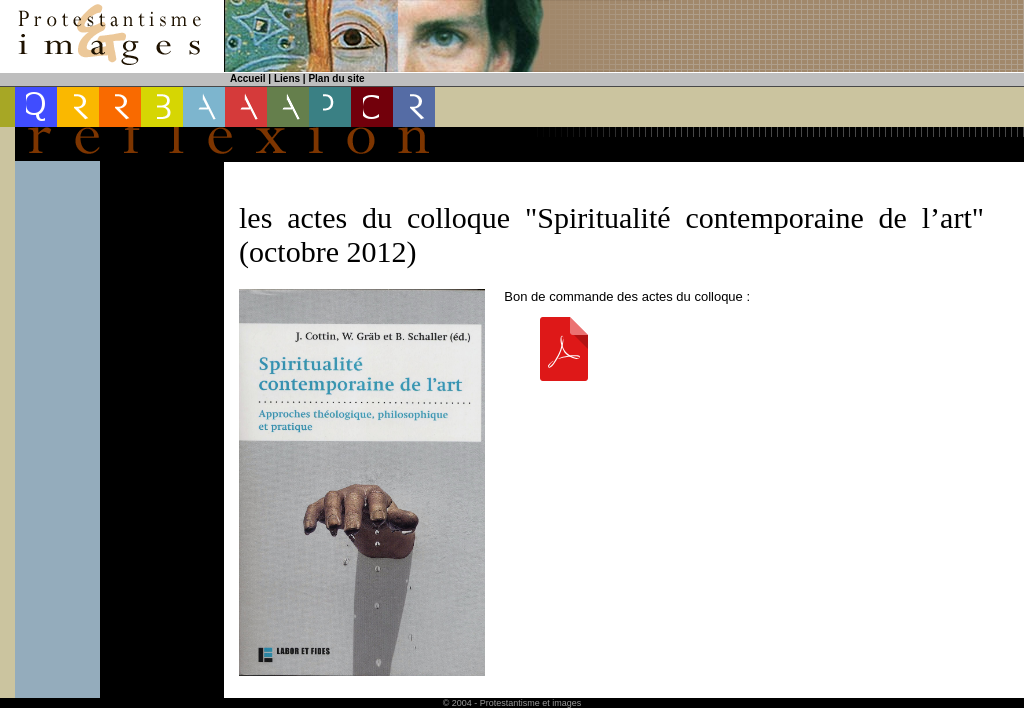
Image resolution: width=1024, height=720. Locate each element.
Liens (287, 78)
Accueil (248, 78)
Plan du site (336, 78)
